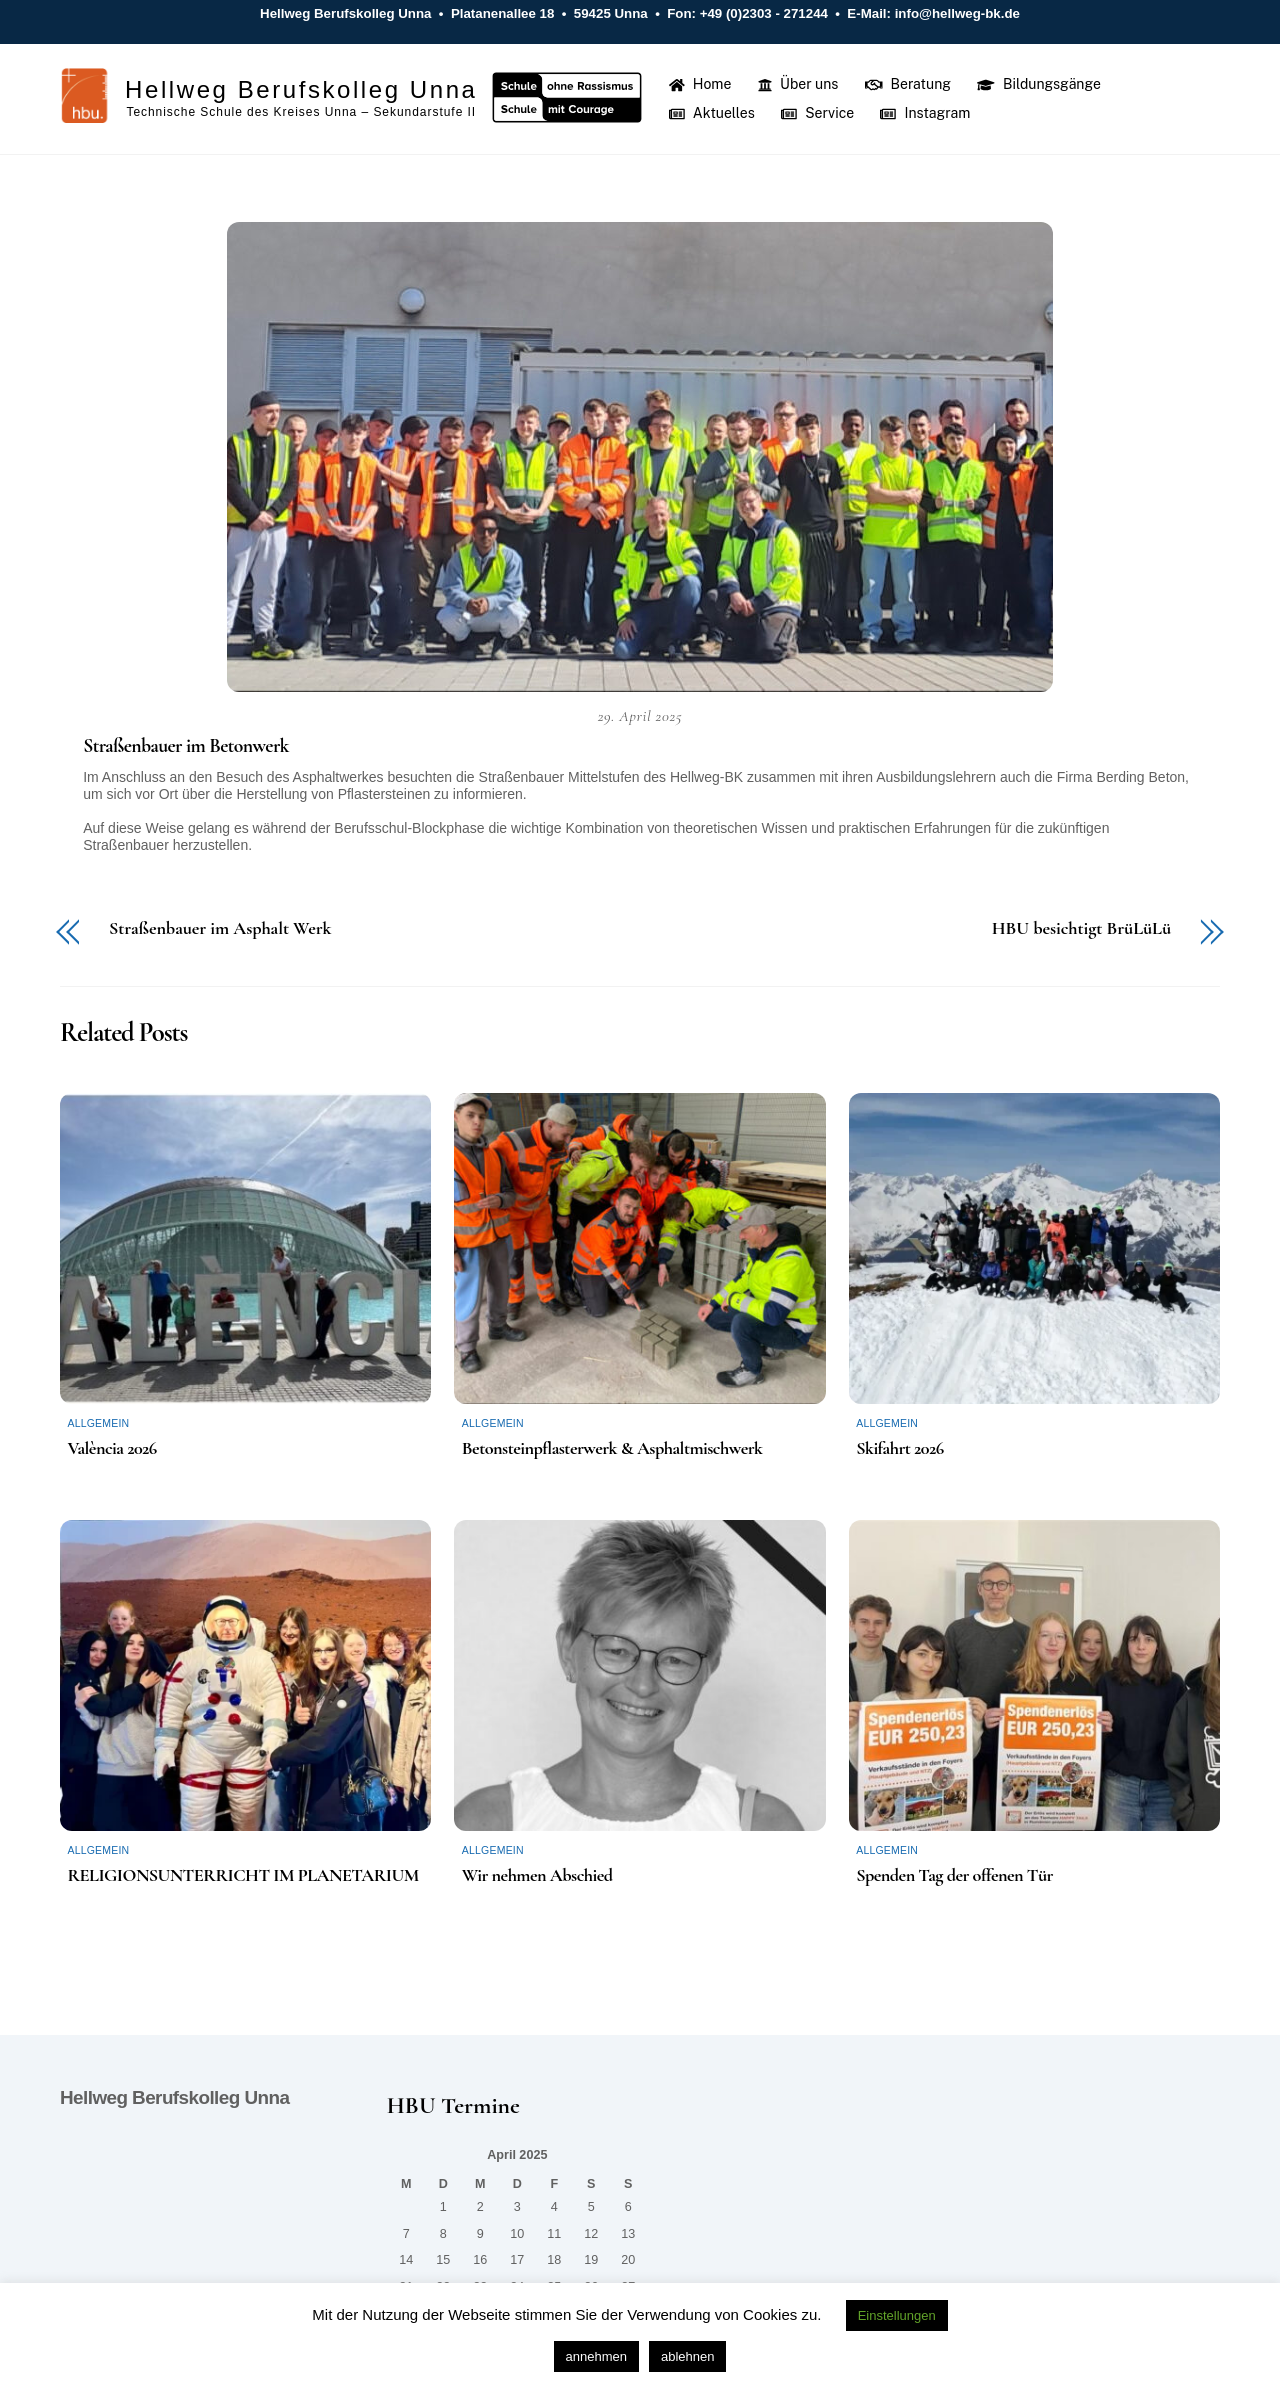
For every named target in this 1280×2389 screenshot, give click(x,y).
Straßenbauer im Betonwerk (186, 749)
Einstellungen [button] (897, 2315)
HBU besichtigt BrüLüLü (1081, 931)
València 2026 (111, 1451)
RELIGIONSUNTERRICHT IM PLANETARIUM (242, 1878)
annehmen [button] (596, 2356)
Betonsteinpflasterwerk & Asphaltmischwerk (612, 1451)
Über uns (799, 85)
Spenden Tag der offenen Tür (954, 1878)
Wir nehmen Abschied (537, 1878)
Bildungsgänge (1041, 85)
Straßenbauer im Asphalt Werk (220, 931)
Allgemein (98, 1426)
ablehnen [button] (688, 2356)
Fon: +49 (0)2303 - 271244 (748, 13)
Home (701, 85)
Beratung (909, 85)
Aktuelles (713, 115)
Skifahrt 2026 (899, 1451)
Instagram (927, 115)
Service (819, 115)
